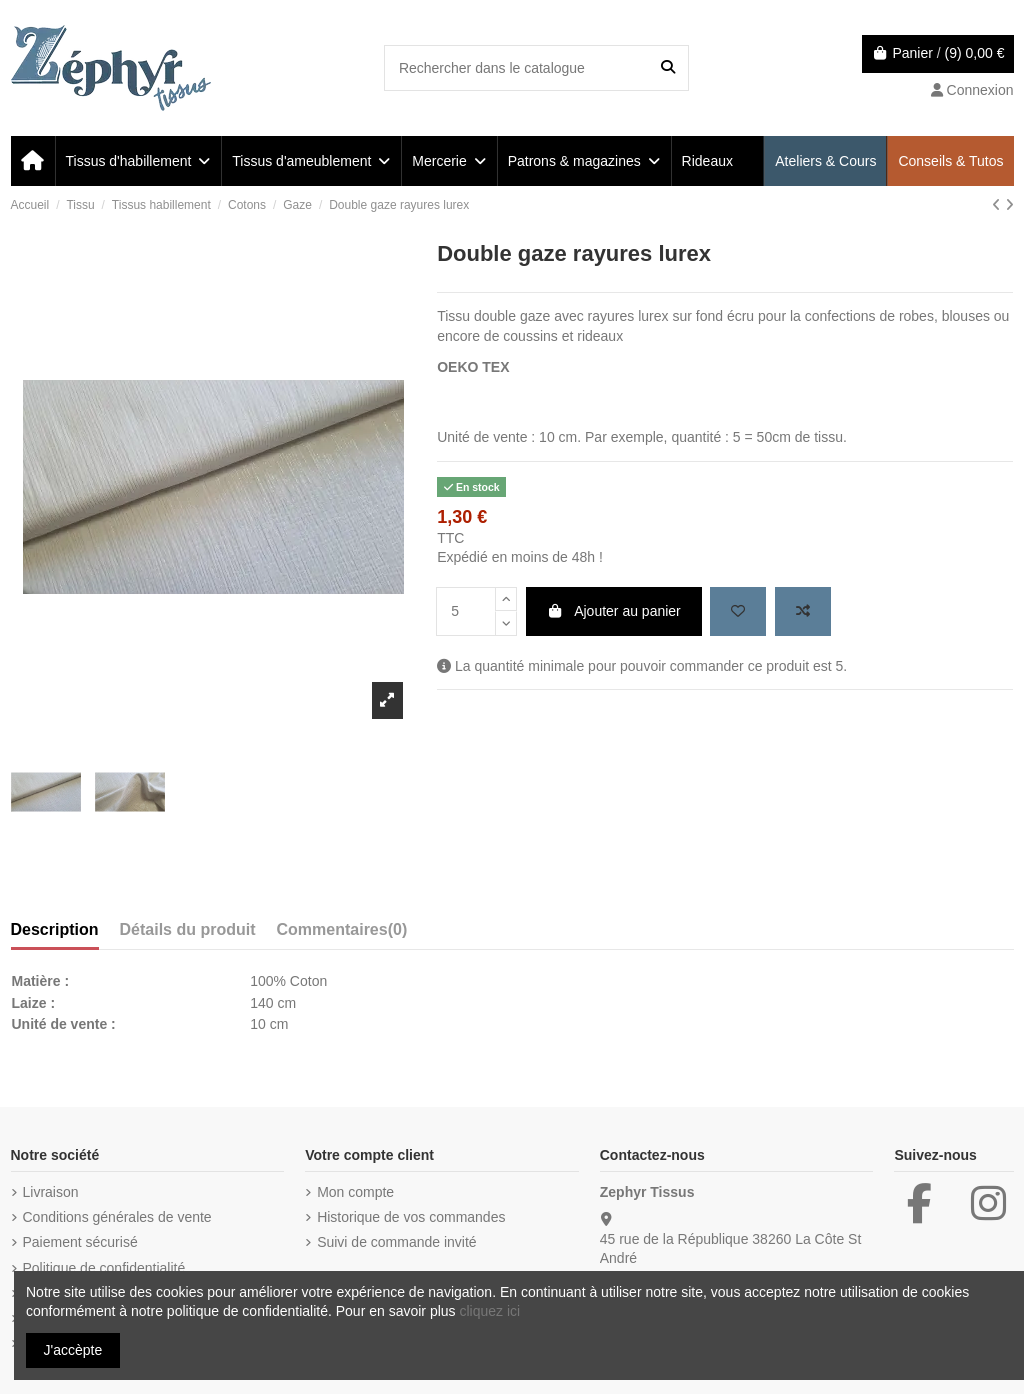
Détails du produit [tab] (188, 929)
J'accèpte (73, 1350)
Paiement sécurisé (80, 1242)
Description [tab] (55, 929)
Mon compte (355, 1192)
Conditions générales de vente (117, 1217)
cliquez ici (489, 1311)
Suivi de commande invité (397, 1242)
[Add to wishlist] (738, 611)
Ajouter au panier (614, 611)
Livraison (51, 1192)
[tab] (342, 934)
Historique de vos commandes (411, 1217)
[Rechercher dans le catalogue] (668, 67)
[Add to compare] (803, 611)
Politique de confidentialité (104, 1268)
